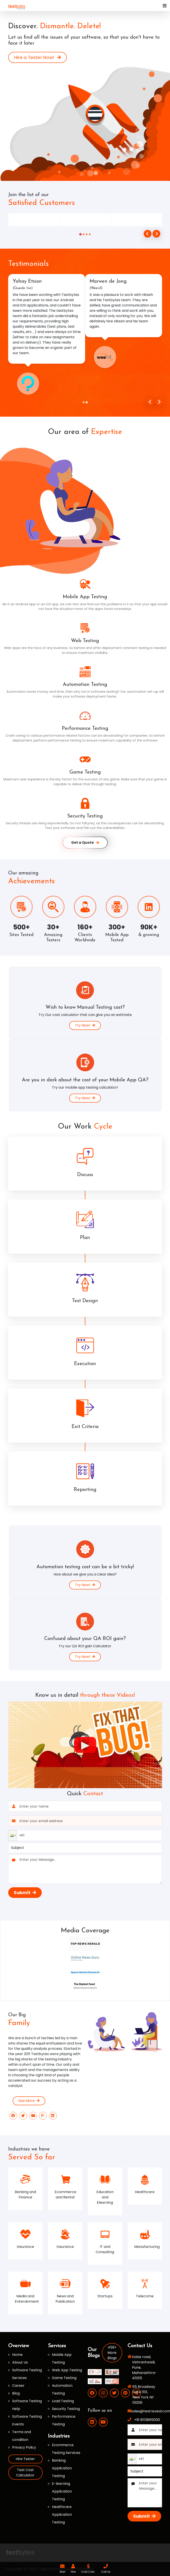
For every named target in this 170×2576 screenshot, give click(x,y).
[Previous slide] (147, 234)
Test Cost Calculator (25, 2472)
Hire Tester (25, 2458)
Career (18, 2385)
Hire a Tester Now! (37, 57)
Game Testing (64, 2377)
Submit (25, 1892)
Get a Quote (85, 842)
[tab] (80, 234)
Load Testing (63, 2401)
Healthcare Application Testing (62, 2514)
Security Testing (66, 2408)
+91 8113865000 (147, 2419)
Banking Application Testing (62, 2468)
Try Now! (85, 1025)
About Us (20, 2362)
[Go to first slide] (156, 234)
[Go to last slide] (150, 402)
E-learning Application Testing (62, 2491)
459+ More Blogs (112, 2352)
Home (17, 2354)
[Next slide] (159, 402)
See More (29, 2100)
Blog (16, 2393)
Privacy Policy (24, 2447)
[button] (12, 1835)
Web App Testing (67, 2370)
